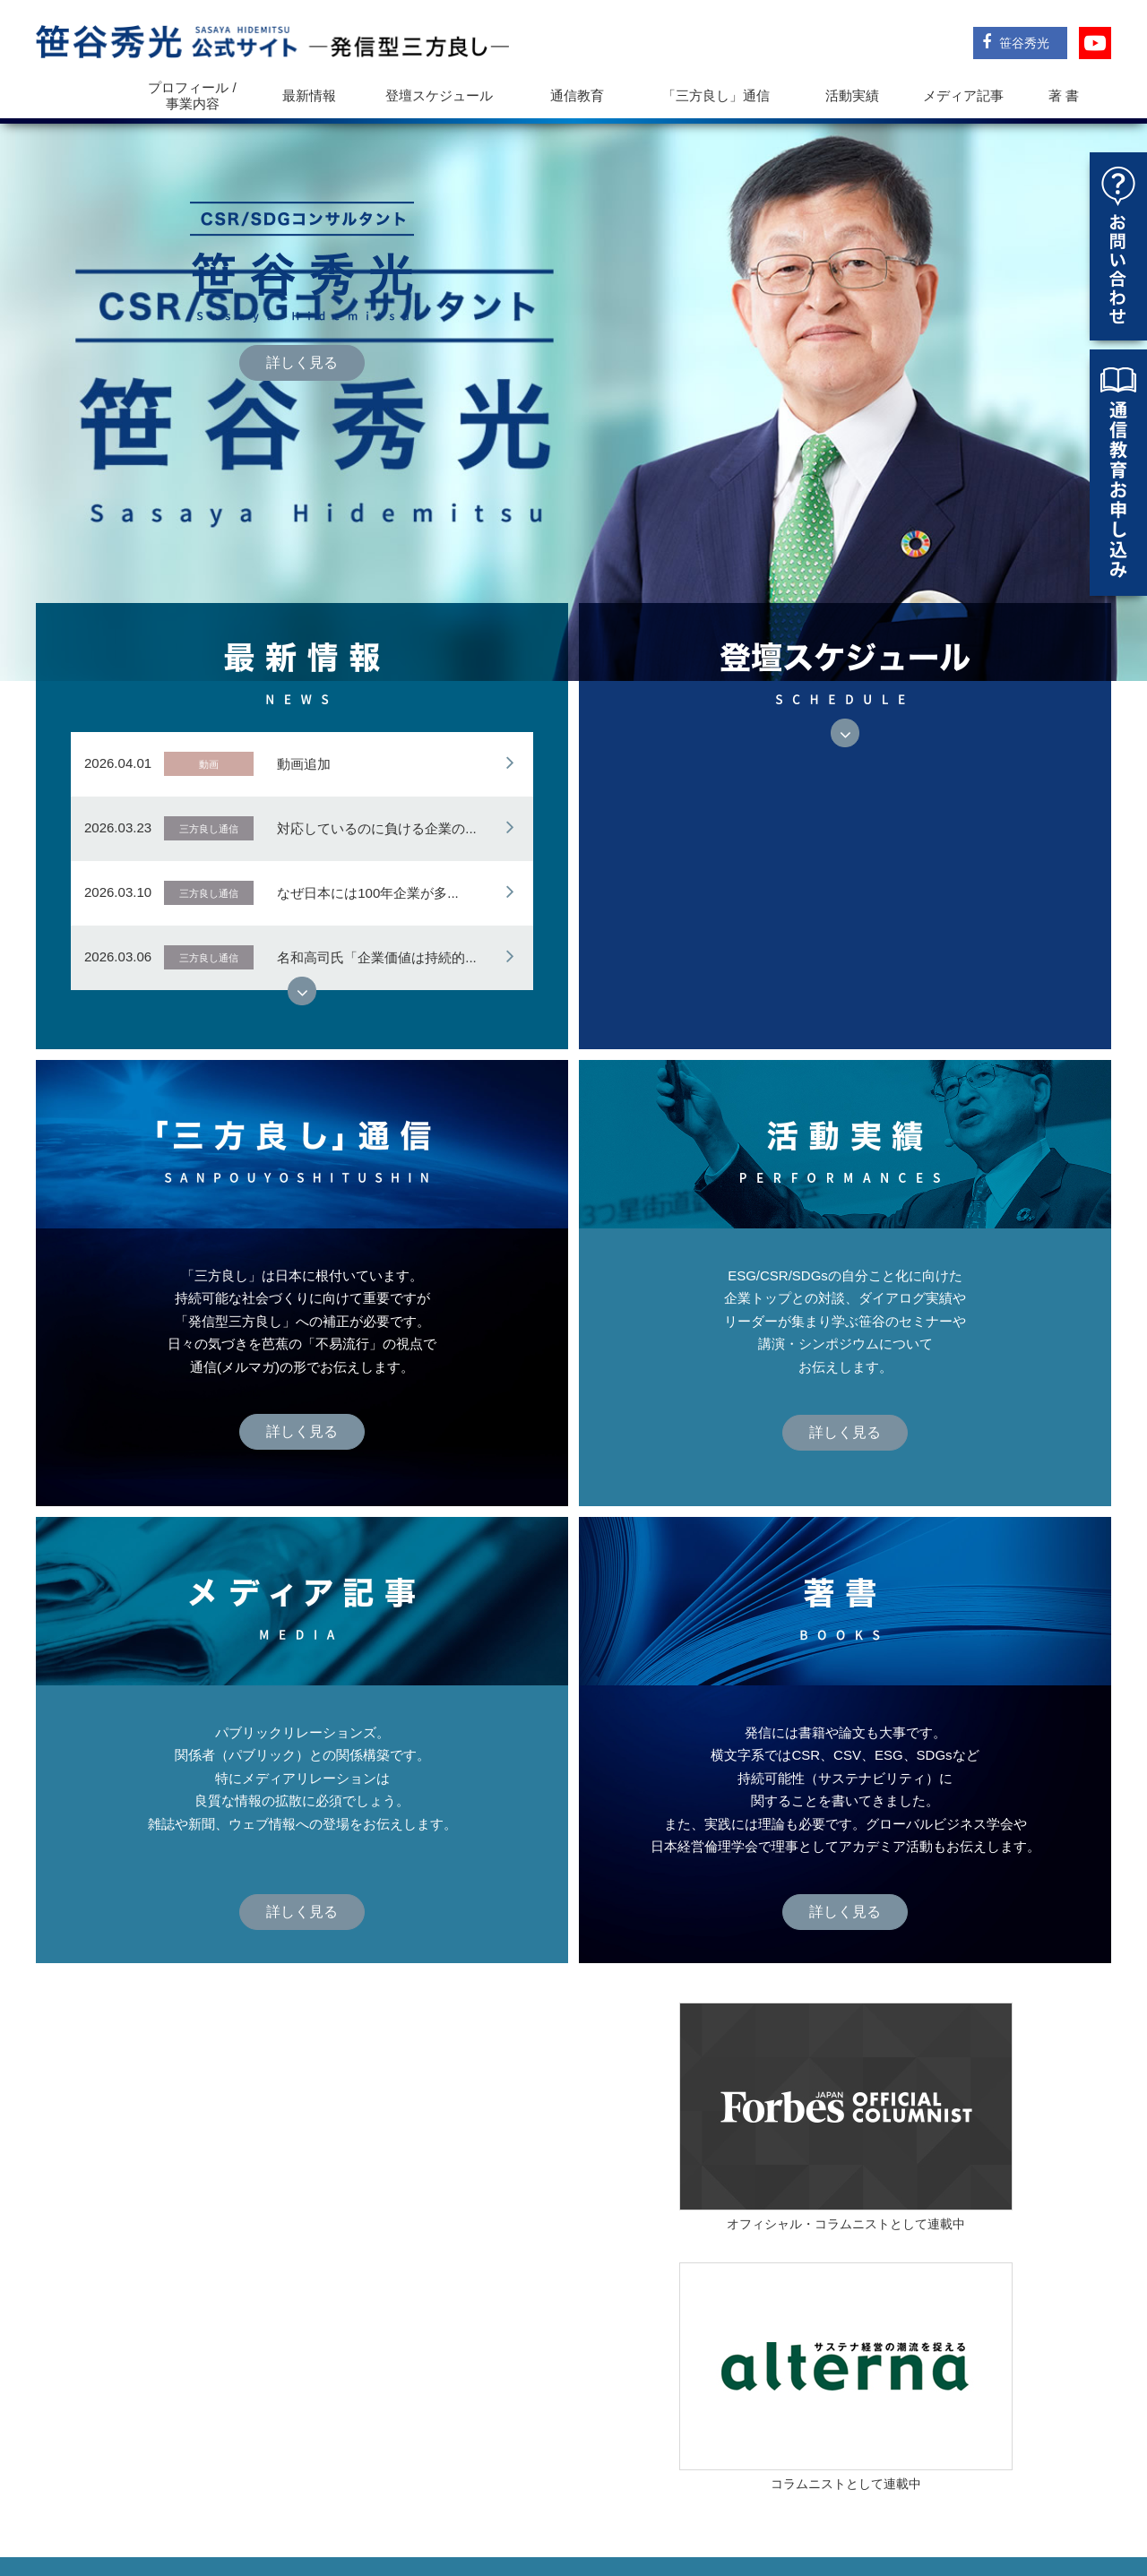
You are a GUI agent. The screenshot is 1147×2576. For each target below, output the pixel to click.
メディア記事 (963, 95)
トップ (82, 95)
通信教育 (577, 95)
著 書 (1063, 95)
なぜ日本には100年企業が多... (368, 802)
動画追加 (304, 673)
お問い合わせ (1070, 2500)
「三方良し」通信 (785, 2500)
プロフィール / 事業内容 (192, 95)
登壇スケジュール (439, 95)
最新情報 (309, 95)
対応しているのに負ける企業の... (377, 737)
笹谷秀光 (1015, 42)
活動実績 (852, 95)
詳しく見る (302, 317)
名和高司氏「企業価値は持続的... (377, 866)
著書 (1006, 2500)
